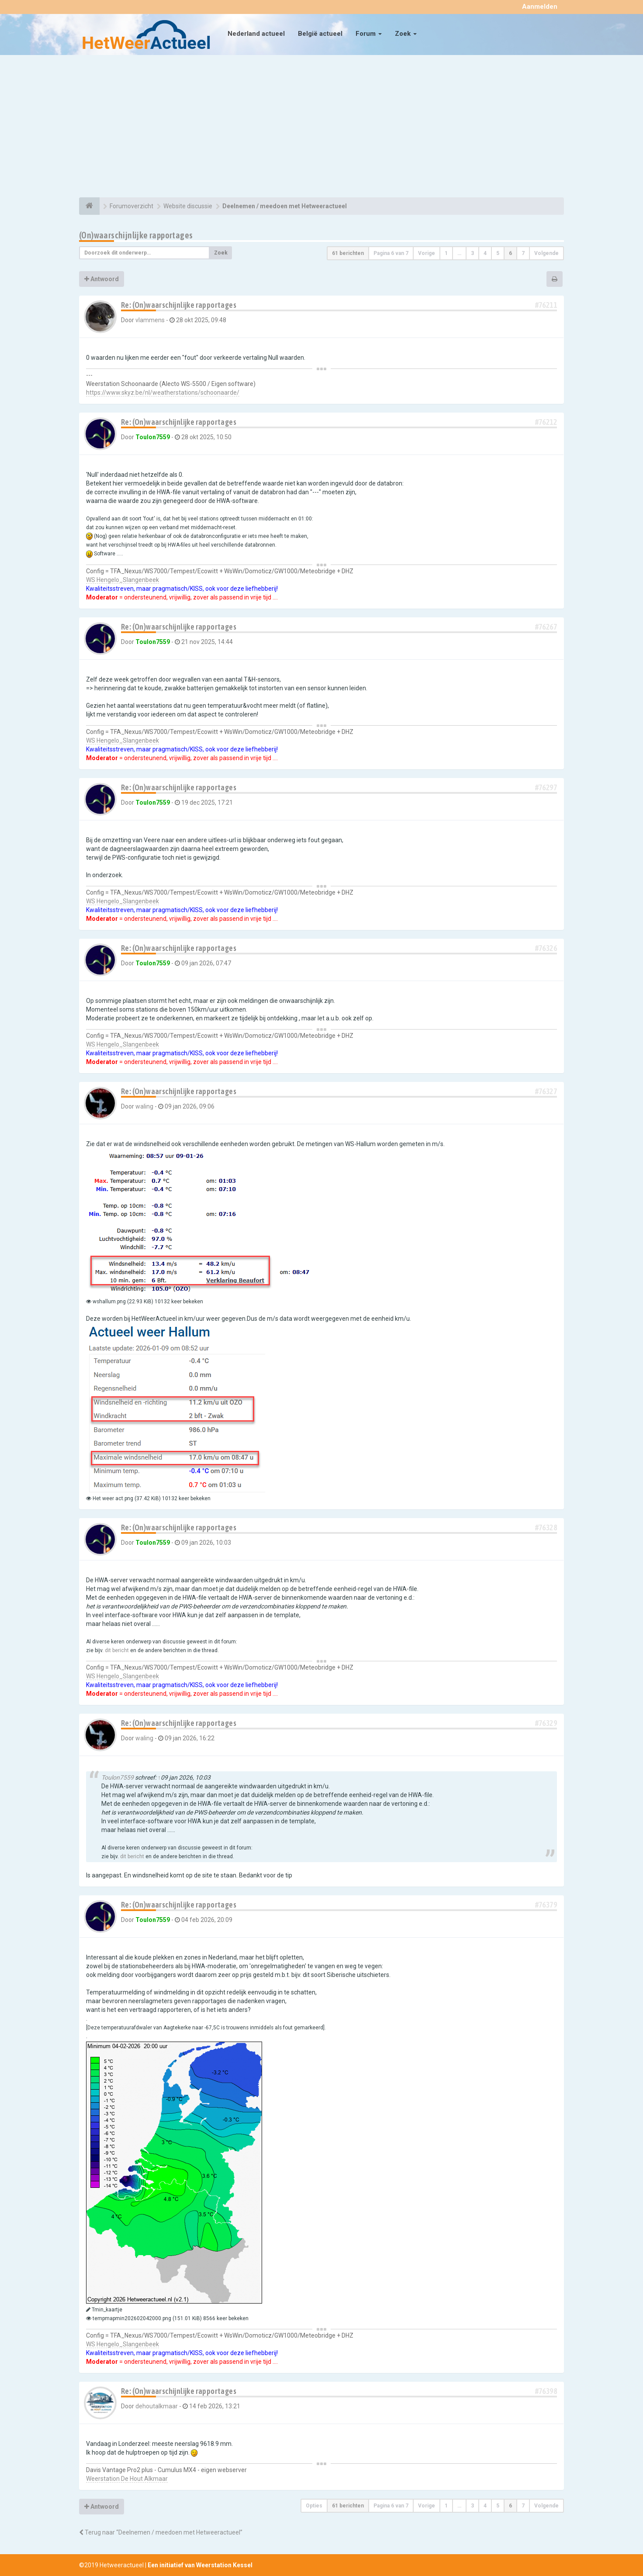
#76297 (546, 787)
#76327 (546, 1091)
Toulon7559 (152, 437)
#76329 (546, 1723)
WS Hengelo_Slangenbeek (122, 579)
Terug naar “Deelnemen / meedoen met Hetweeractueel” (160, 2532)
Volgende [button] (546, 253)
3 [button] (472, 253)
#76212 (546, 422)
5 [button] (497, 253)
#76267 (546, 626)
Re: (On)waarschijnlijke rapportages (178, 305)
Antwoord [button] (101, 279)
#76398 (546, 2391)
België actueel (320, 34)
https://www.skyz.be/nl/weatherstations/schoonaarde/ (162, 392)
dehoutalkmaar (156, 2406)
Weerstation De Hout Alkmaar (127, 2478)
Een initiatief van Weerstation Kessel (200, 2565)
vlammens (150, 320)
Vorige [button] (426, 253)
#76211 (546, 305)
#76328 (546, 1527)
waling (144, 1106)
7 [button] (523, 253)
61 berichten (348, 253)
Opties (314, 2506)
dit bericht (117, 1650)
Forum (369, 34)
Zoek (406, 34)
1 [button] (446, 253)
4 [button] (485, 253)
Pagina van (390, 253)
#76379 (546, 1904)
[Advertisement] (321, 127)
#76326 (546, 948)
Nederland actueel (256, 34)
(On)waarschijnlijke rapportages (136, 235)
